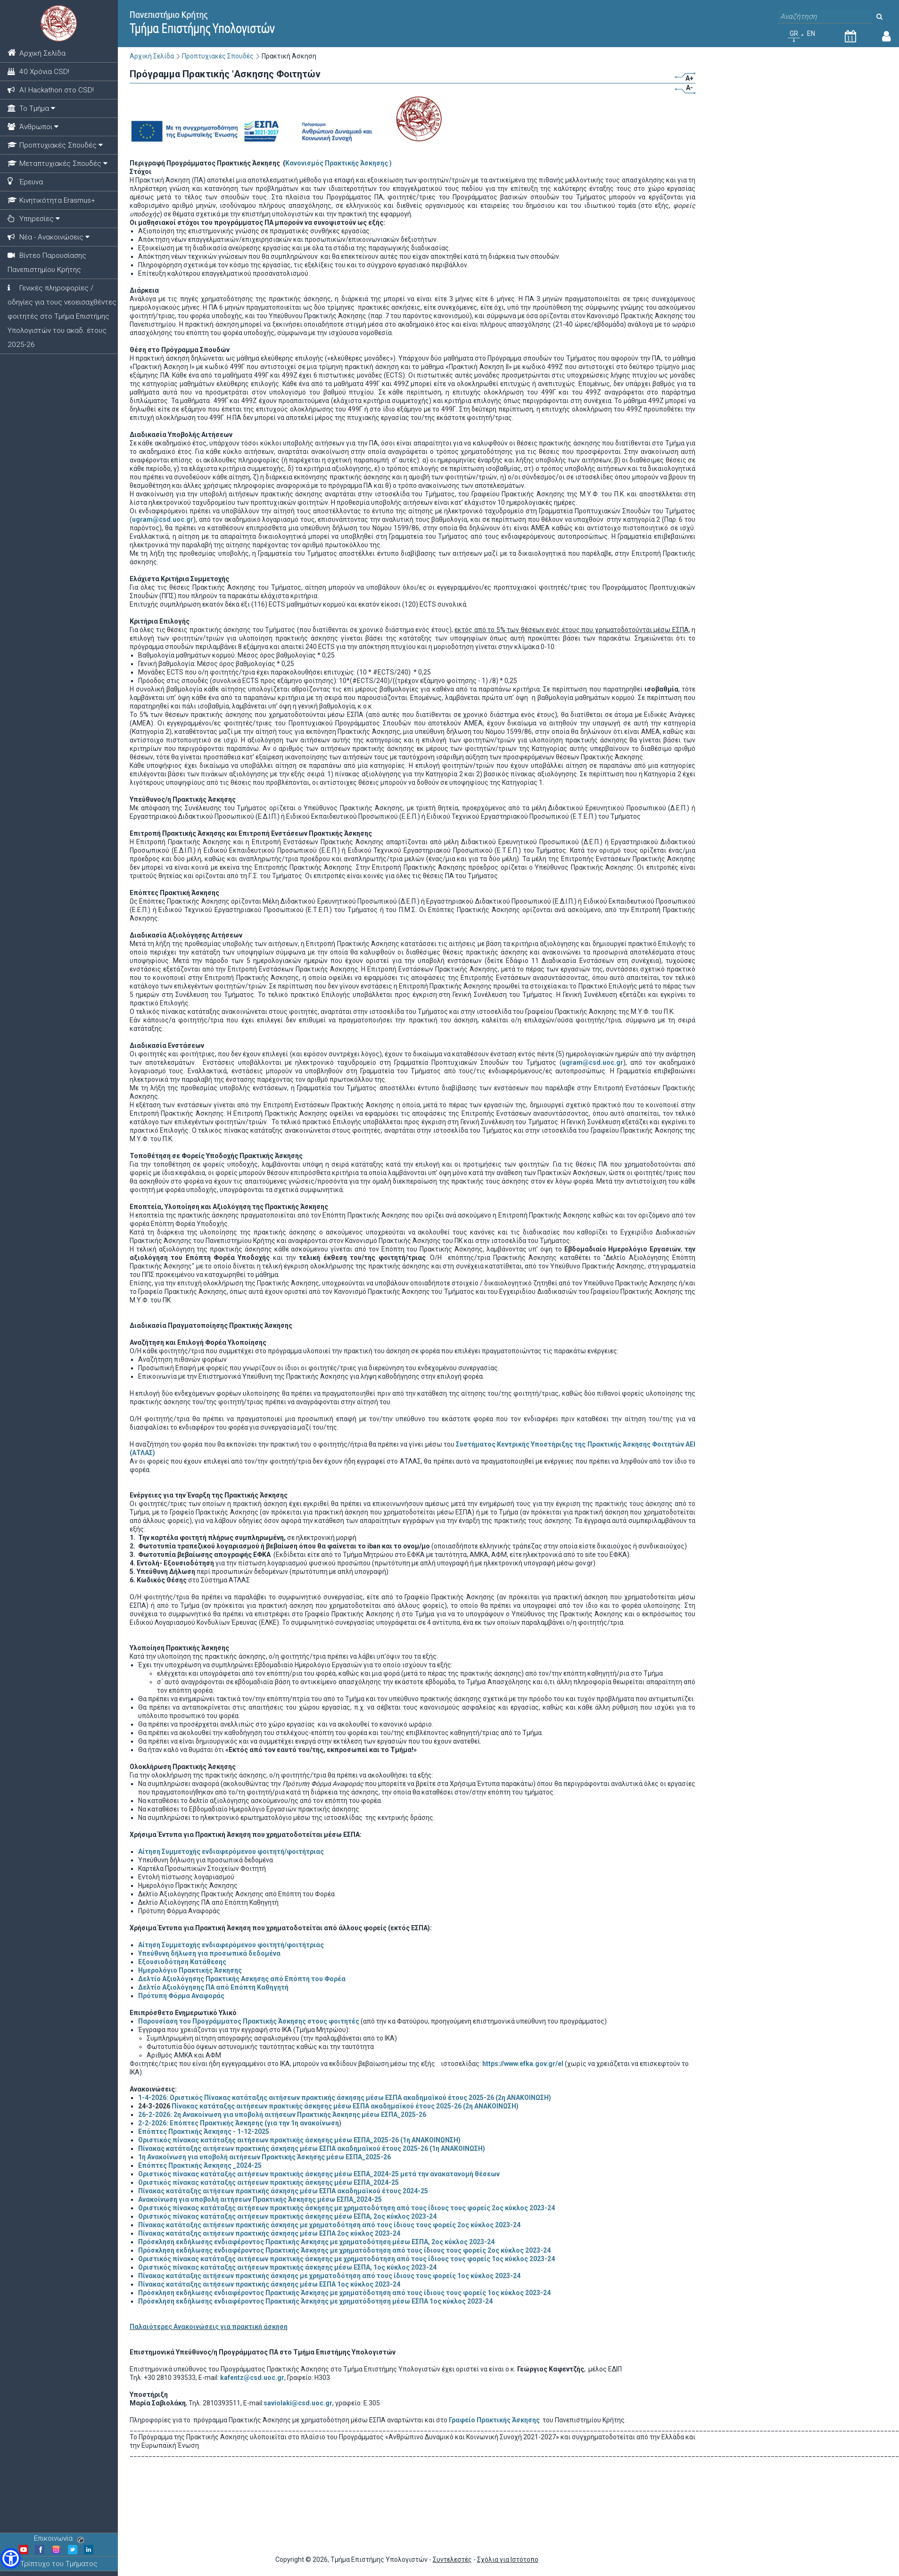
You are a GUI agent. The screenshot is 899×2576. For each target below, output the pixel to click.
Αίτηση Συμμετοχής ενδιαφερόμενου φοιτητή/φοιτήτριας (231, 1851)
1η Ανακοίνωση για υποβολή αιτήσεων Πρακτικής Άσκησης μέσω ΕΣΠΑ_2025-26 (264, 2157)
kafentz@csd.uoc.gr (252, 2377)
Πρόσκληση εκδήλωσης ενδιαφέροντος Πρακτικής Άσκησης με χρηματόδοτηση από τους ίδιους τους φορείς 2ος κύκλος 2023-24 (344, 2250)
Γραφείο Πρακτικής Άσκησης (495, 2420)
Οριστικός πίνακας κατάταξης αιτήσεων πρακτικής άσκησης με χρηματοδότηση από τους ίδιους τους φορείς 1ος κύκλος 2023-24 (346, 2259)
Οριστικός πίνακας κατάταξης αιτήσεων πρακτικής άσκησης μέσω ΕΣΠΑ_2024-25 (268, 2182)
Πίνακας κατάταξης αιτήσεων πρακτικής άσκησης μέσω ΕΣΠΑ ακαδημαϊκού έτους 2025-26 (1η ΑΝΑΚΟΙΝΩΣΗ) (311, 2148)
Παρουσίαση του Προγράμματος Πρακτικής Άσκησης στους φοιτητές (248, 2021)
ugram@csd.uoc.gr (162, 519)
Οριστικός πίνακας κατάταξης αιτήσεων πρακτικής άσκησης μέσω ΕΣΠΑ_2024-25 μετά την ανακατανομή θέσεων (319, 2174)
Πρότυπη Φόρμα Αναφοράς (181, 1996)
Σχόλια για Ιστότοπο (507, 2559)
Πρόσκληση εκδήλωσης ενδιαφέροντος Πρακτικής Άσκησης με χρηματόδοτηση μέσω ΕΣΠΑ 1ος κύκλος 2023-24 (315, 2301)
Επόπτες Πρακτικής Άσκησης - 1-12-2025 (203, 2131)
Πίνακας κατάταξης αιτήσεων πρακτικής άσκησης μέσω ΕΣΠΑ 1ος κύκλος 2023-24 (269, 2284)
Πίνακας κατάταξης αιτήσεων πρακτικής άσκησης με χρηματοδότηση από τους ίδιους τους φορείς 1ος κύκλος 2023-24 (329, 2276)
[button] (10, 2558)
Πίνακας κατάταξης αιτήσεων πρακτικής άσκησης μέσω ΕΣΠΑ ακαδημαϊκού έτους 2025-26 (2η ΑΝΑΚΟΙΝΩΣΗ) (345, 2106)
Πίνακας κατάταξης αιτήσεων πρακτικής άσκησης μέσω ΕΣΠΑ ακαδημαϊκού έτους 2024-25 (283, 2191)
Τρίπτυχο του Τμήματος (59, 2564)
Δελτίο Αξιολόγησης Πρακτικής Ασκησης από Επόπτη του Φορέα (242, 1979)
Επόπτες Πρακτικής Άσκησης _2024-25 (200, 2165)
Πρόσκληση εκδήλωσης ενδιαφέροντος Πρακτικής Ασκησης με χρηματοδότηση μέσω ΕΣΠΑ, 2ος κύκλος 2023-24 (316, 2242)
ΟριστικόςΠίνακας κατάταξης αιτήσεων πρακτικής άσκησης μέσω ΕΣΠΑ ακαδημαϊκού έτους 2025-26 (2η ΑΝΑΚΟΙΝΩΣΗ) (344, 2097)
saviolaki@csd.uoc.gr (298, 2403)
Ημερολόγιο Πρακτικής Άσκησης (190, 1970)
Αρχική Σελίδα (152, 56)
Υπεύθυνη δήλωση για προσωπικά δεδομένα (209, 1953)
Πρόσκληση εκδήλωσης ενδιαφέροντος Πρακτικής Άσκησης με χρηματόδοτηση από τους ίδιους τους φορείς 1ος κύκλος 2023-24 (344, 2292)
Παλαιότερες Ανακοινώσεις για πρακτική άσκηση (209, 2326)
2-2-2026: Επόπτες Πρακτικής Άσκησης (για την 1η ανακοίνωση (238, 2123)
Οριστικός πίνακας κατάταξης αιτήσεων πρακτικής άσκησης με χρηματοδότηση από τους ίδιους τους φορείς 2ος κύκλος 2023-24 (346, 2208)
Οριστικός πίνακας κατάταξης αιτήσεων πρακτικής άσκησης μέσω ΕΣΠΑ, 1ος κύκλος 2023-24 (287, 2267)
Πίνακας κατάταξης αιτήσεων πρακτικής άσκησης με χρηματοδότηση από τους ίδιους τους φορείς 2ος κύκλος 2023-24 (329, 2225)
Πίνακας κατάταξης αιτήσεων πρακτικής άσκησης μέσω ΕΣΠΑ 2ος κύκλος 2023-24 (269, 2233)
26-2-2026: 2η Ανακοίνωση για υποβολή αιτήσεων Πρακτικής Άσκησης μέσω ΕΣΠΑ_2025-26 (282, 2114)
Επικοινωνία (59, 2538)
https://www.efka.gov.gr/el (522, 2063)
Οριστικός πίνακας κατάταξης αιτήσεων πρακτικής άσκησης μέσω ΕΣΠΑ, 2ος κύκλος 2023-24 (287, 2216)
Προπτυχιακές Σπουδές (218, 56)
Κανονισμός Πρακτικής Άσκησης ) (338, 163)
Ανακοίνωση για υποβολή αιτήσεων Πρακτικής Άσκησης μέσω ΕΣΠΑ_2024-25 (260, 2199)
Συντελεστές (452, 2559)
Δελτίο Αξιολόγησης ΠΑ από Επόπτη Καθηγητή (213, 1987)
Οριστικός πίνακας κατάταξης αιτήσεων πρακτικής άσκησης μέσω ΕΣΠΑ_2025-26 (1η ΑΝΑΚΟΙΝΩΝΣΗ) (299, 2140)
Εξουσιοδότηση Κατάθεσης (182, 1962)
